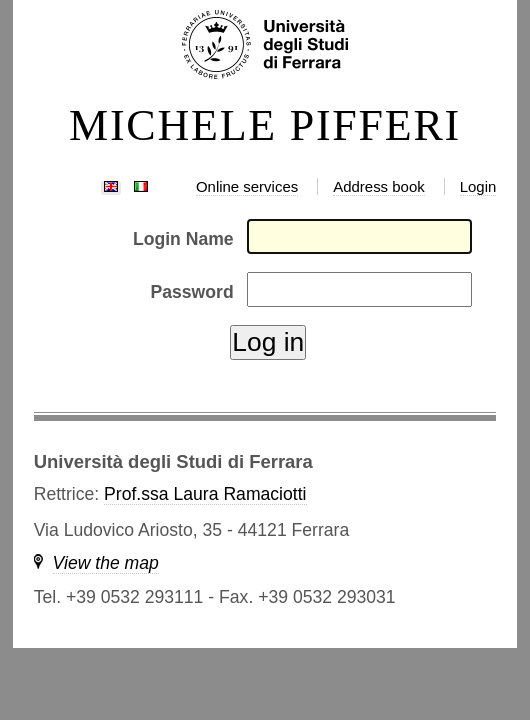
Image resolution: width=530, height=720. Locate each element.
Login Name (183, 239)
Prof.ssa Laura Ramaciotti (205, 494)
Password (192, 292)
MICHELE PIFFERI (265, 126)
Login (478, 186)
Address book (378, 186)
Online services (247, 186)
